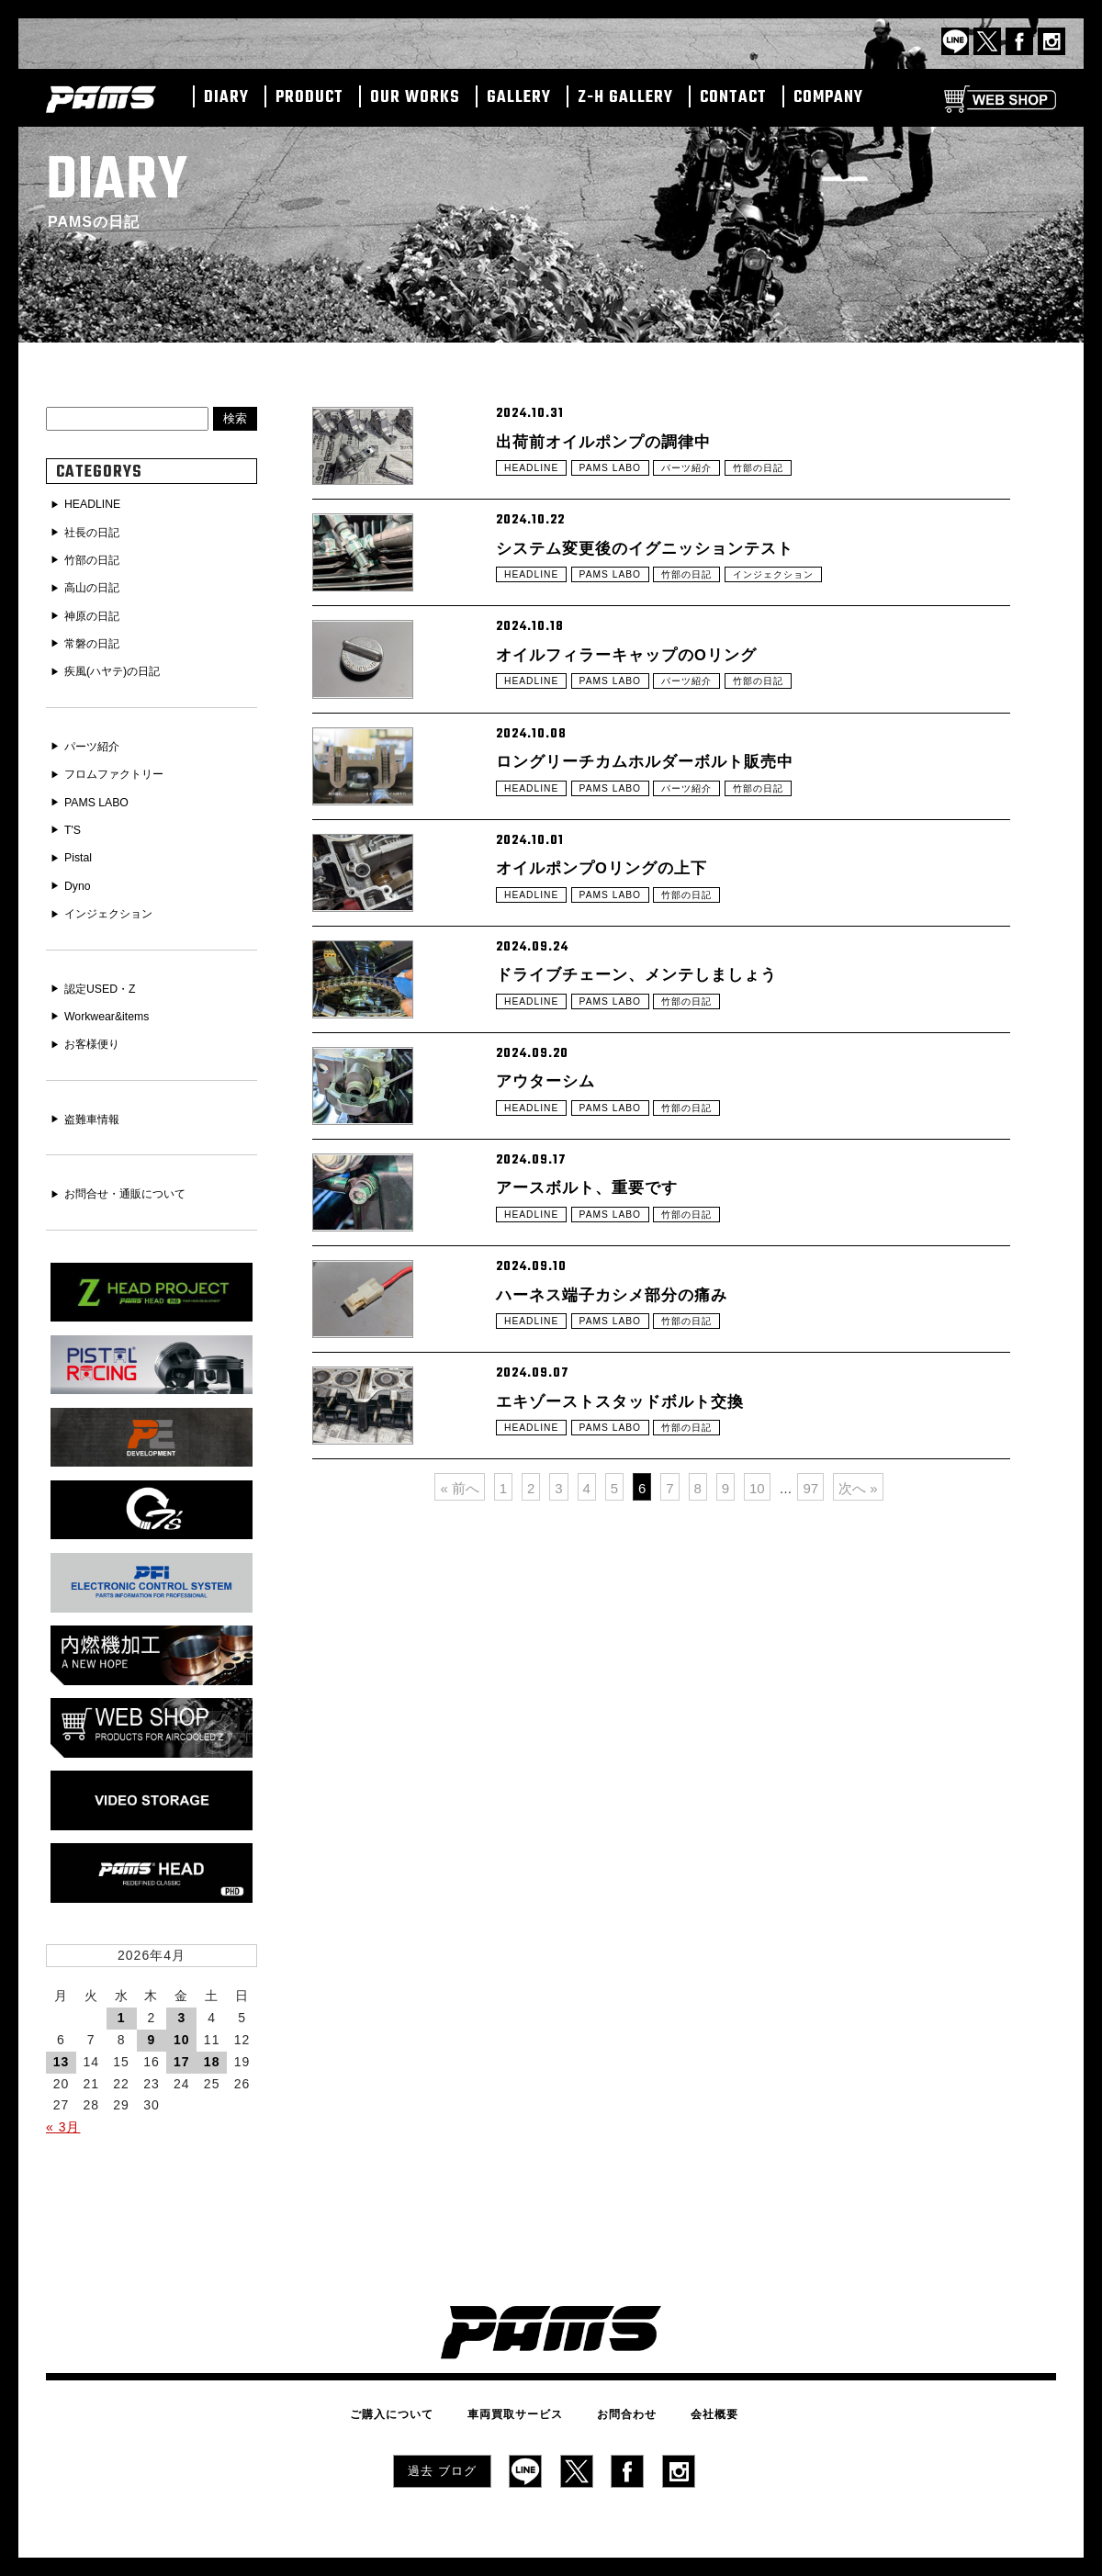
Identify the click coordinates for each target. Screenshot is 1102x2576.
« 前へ (459, 1809)
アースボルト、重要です (602, 1413)
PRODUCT (309, 98)
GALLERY (519, 98)
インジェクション (807, 620)
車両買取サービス (523, 2384)
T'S (74, 819)
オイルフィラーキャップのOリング (648, 720)
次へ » (858, 1809)
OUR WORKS (415, 98)
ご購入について (415, 2384)
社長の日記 (97, 531)
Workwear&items (114, 1000)
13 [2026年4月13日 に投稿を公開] (61, 2034)
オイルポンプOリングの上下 (619, 997)
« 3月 (63, 2099)
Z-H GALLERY (625, 98)
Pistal (80, 845)
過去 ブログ (442, 2436)
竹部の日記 (789, 482)
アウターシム (554, 1275)
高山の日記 (97, 585)
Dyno (80, 873)
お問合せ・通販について (136, 1174)
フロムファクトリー (123, 766)
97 (810, 1809)
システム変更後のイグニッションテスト (669, 581)
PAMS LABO (622, 482)
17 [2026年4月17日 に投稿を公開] (182, 2034)
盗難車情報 (97, 1101)
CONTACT (733, 98)
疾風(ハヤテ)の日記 (120, 665)
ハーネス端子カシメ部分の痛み (631, 1552)
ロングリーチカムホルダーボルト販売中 (669, 859)
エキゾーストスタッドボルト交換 (640, 1691)
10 (757, 1809)
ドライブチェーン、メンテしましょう (660, 1136)
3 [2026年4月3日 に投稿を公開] (181, 1990)
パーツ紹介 (708, 482)
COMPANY (828, 98)
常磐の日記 (97, 638)
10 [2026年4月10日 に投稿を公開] (182, 2012)
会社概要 (690, 2384)
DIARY (226, 98)
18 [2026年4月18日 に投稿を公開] (212, 2034)
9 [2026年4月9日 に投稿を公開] (152, 2012)
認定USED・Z (106, 973)
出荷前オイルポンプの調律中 (621, 443)
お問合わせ (618, 2384)
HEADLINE (535, 482)
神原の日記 (97, 611)
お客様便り (97, 1026)
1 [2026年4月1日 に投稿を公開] (122, 1990)
